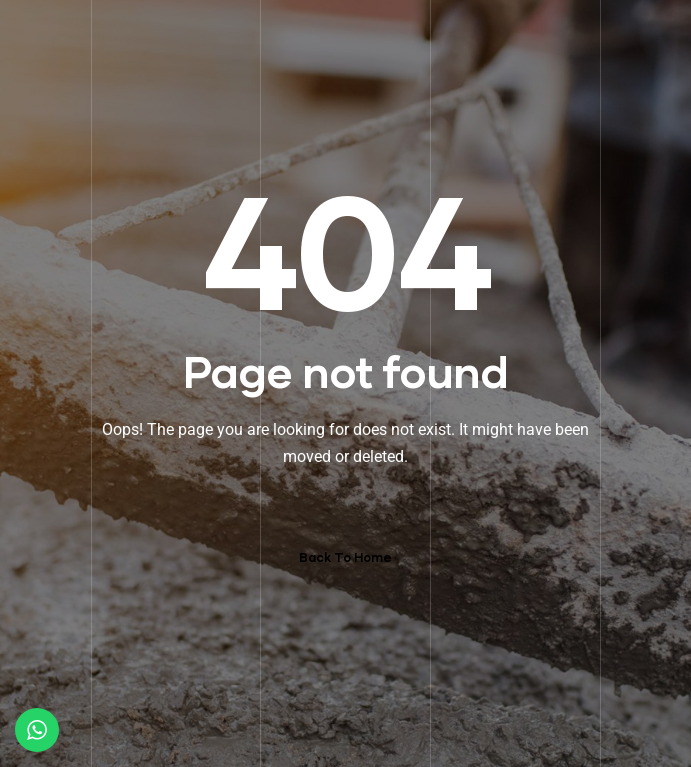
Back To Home (345, 557)
